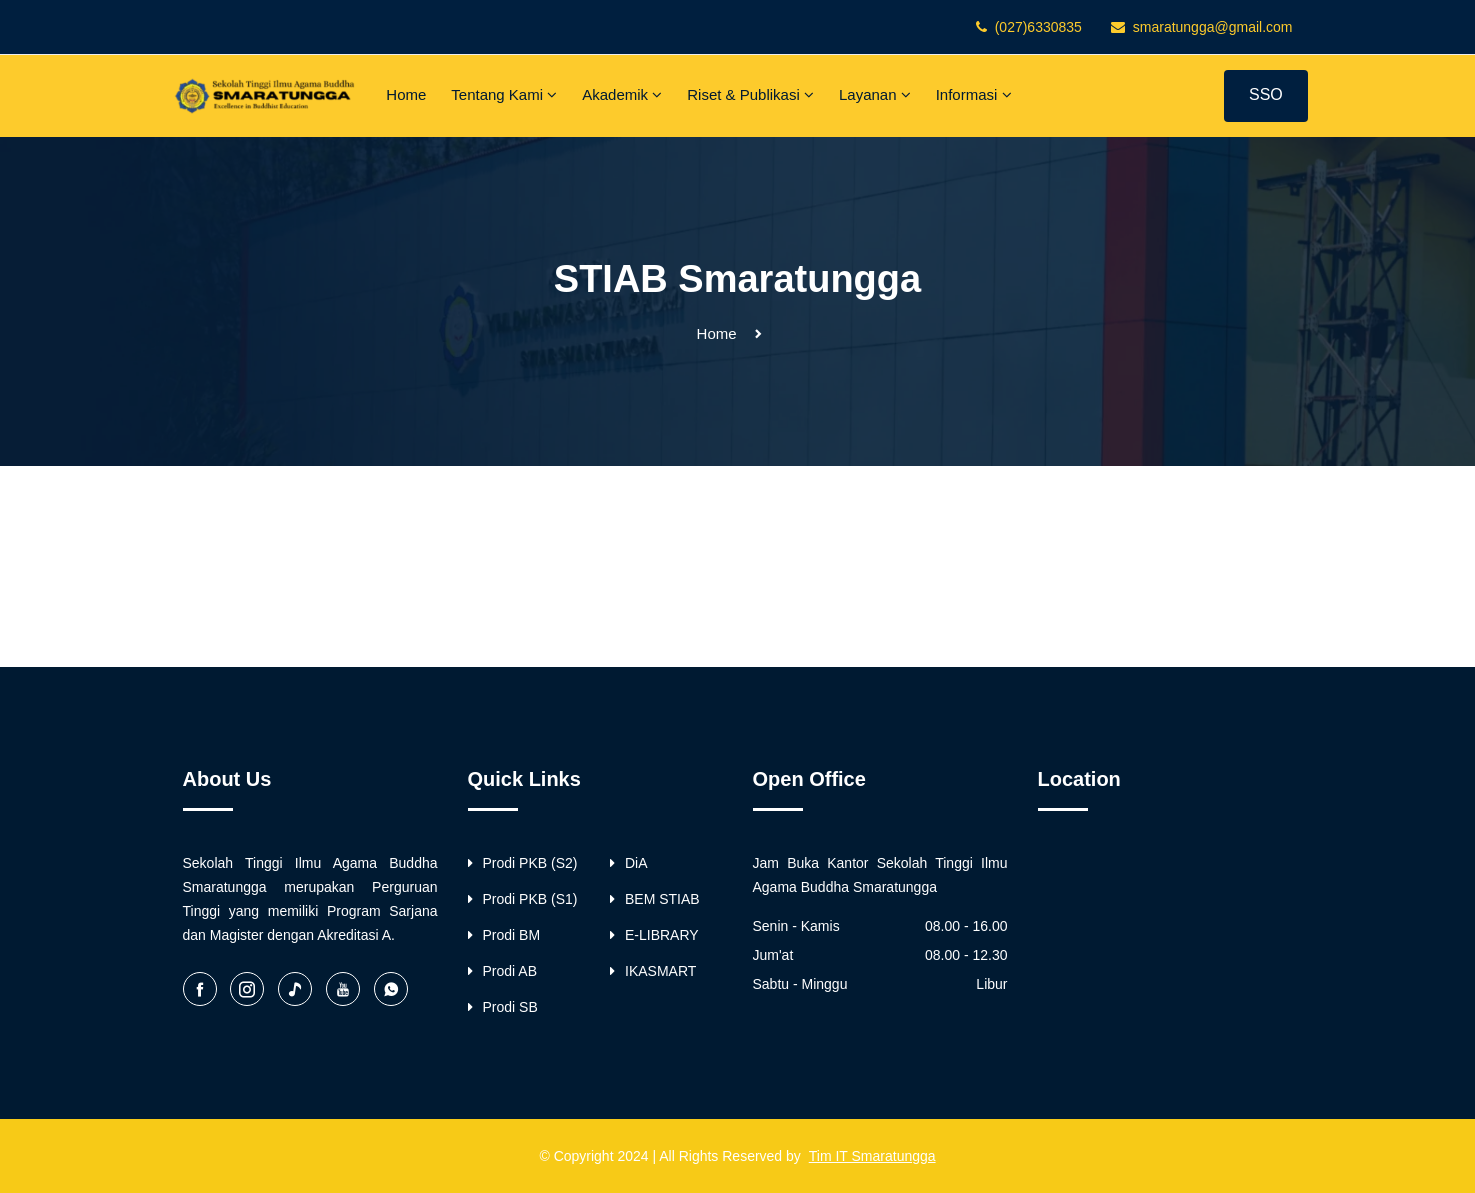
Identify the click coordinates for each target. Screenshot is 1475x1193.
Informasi (974, 94)
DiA (629, 863)
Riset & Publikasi (750, 94)
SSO (1266, 94)
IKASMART (653, 971)
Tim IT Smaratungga (872, 1156)
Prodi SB (503, 1007)
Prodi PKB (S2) (523, 863)
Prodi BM (504, 935)
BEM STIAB (655, 899)
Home (406, 94)
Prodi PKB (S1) (523, 899)
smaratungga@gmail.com (1213, 27)
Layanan (875, 94)
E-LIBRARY (654, 935)
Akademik (622, 94)
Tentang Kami (504, 94)
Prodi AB (502, 971)
